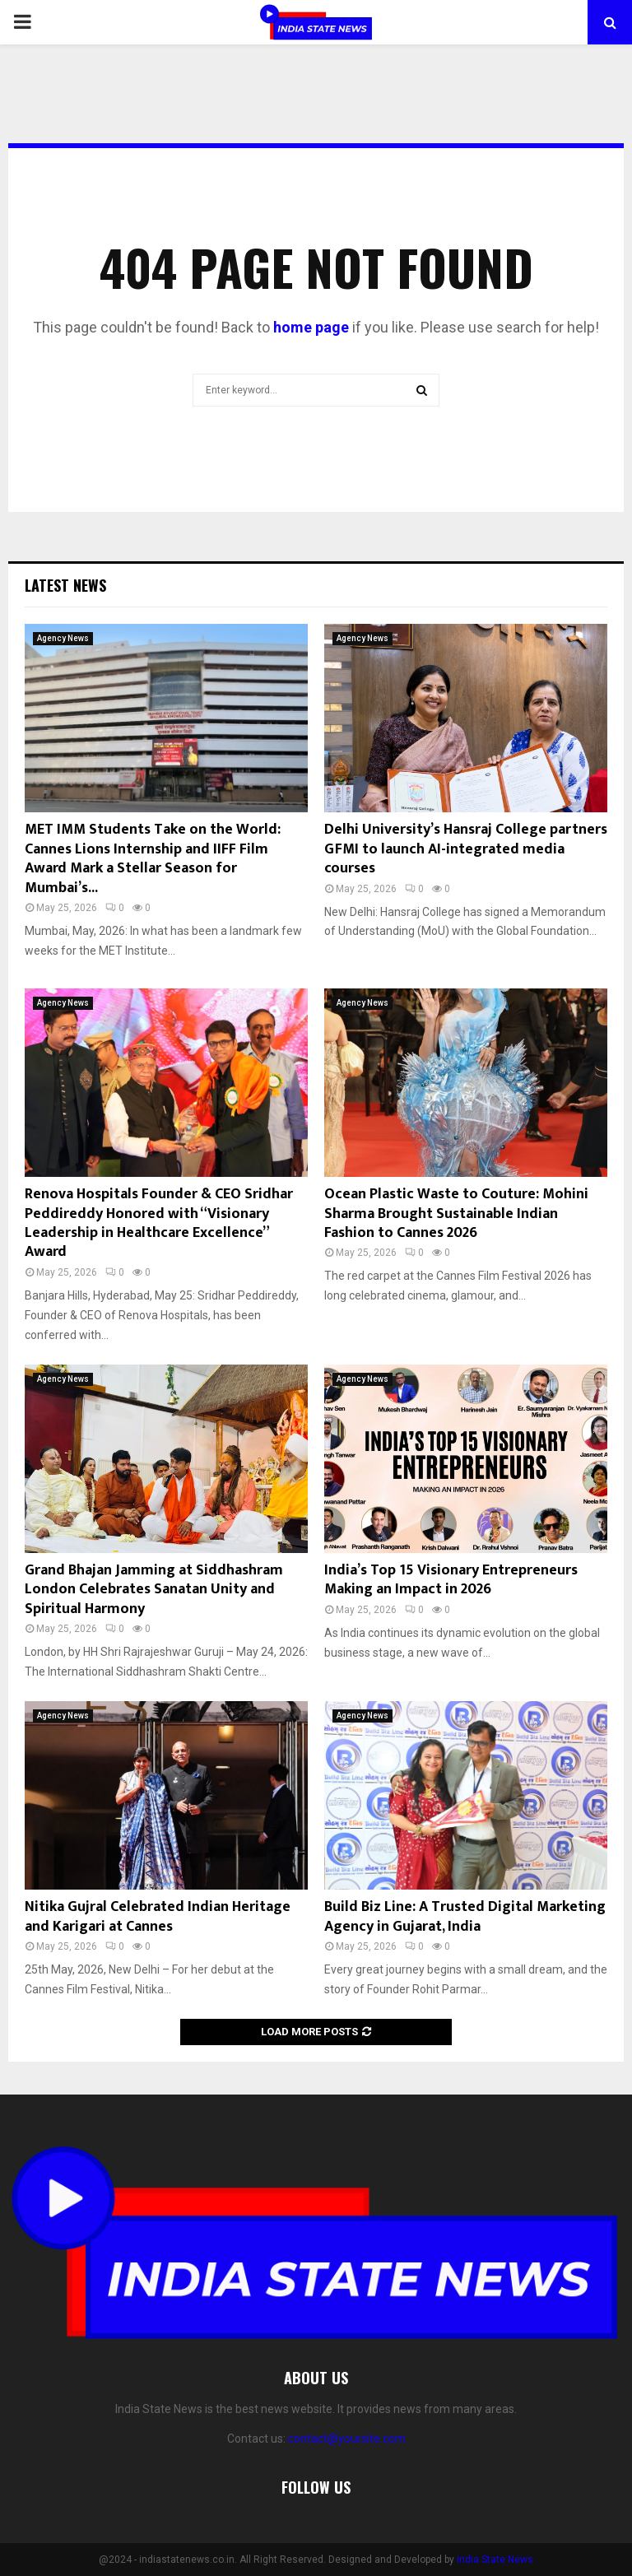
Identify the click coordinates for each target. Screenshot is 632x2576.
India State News (495, 2559)
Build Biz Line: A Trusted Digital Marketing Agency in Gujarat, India (465, 1916)
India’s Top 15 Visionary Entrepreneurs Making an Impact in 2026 (451, 1580)
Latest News (65, 585)
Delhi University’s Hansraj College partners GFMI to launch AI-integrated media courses (465, 849)
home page (311, 327)
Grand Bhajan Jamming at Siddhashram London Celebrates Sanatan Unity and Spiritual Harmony (154, 1589)
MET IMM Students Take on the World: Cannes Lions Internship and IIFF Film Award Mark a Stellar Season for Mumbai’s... (153, 858)
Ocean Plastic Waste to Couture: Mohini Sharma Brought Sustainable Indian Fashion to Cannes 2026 (456, 1213)
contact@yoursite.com (347, 2438)
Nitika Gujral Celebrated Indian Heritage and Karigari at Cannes (157, 1916)
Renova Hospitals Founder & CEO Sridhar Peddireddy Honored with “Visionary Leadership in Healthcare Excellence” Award (159, 1223)
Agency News (63, 638)
